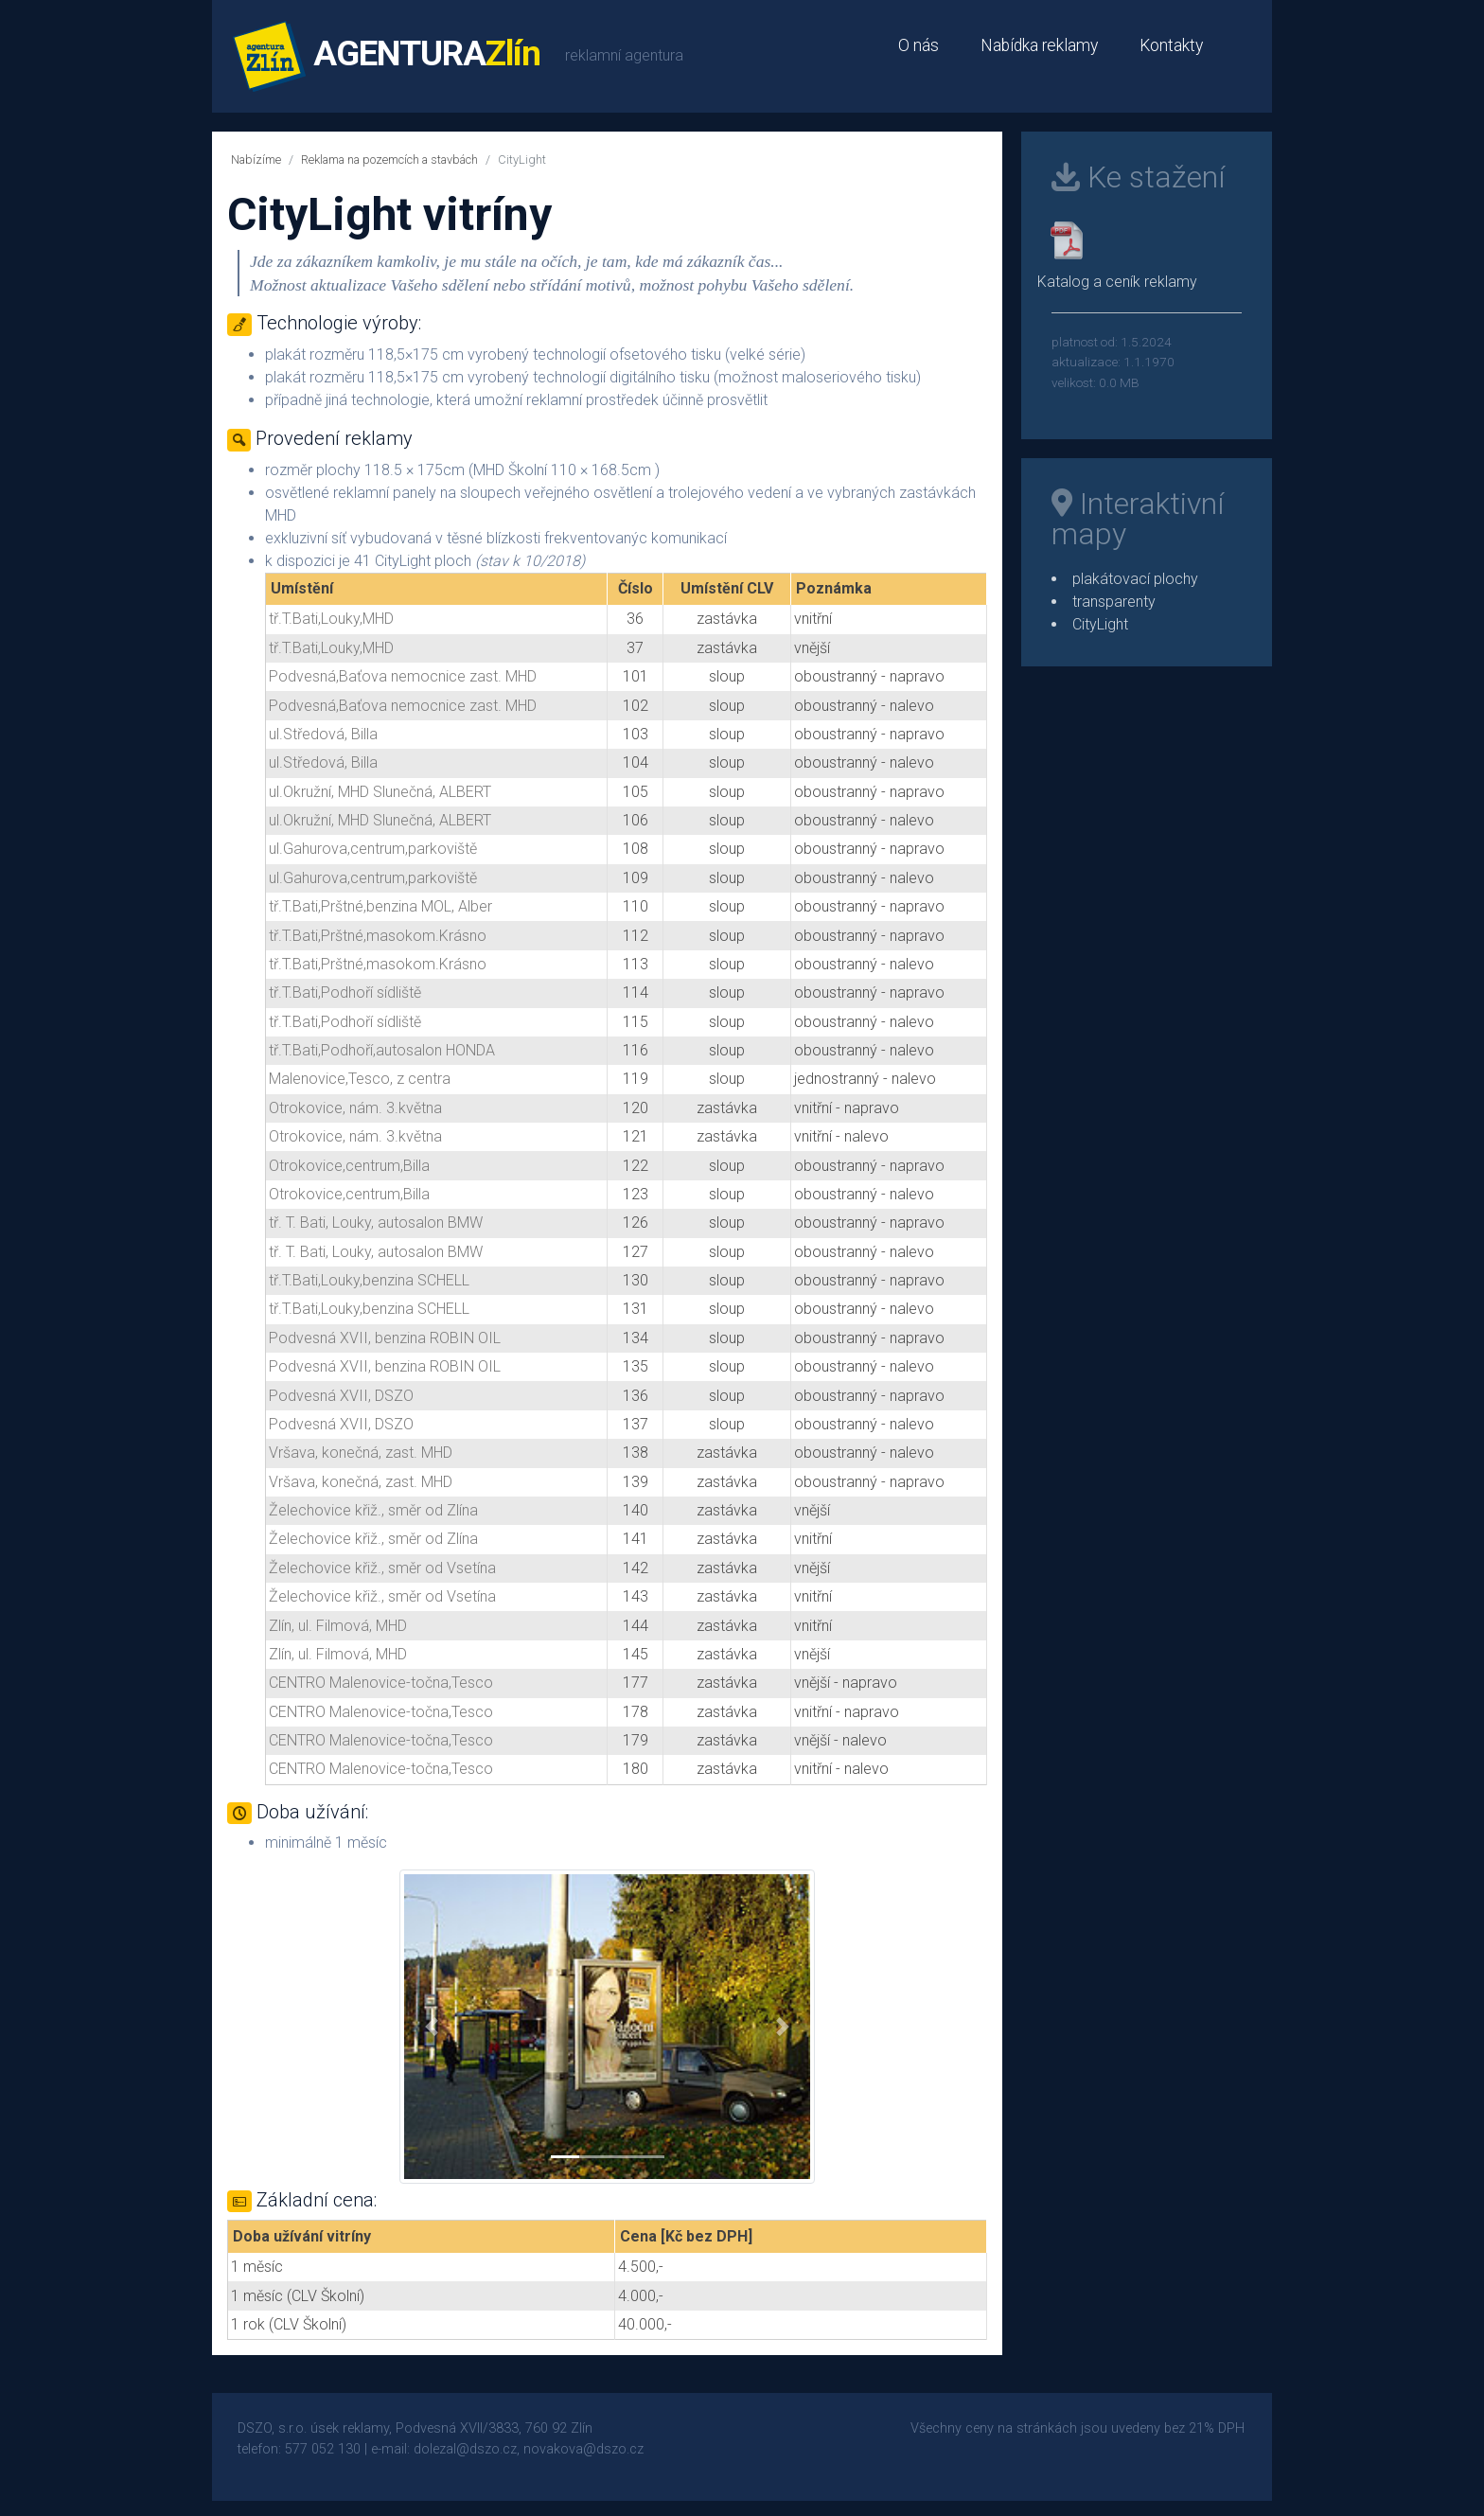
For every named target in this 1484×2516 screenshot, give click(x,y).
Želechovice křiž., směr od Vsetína (382, 1568)
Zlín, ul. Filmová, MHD (338, 1626)
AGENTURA (386, 56)
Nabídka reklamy (1039, 45)
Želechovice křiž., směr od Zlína (373, 1510)
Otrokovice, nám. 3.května (355, 1108)
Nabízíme (256, 159)
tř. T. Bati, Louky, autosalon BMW (376, 1222)
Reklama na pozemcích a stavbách (389, 159)
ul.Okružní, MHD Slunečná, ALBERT (380, 792)
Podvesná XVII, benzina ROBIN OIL (385, 1338)
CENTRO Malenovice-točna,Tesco (381, 1683)
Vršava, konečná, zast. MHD (360, 1453)
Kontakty (1171, 45)
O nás (918, 45)
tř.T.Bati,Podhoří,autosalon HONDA (382, 1050)
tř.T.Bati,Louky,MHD (331, 619)
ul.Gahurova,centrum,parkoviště (373, 849)
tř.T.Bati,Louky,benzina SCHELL (369, 1280)
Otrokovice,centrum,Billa (349, 1166)
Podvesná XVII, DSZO (341, 1396)
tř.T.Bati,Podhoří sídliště (345, 992)
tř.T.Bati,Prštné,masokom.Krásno (377, 936)
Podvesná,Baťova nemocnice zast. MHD (403, 676)
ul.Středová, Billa (323, 734)
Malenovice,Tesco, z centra (359, 1079)
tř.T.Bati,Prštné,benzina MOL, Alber (380, 906)
